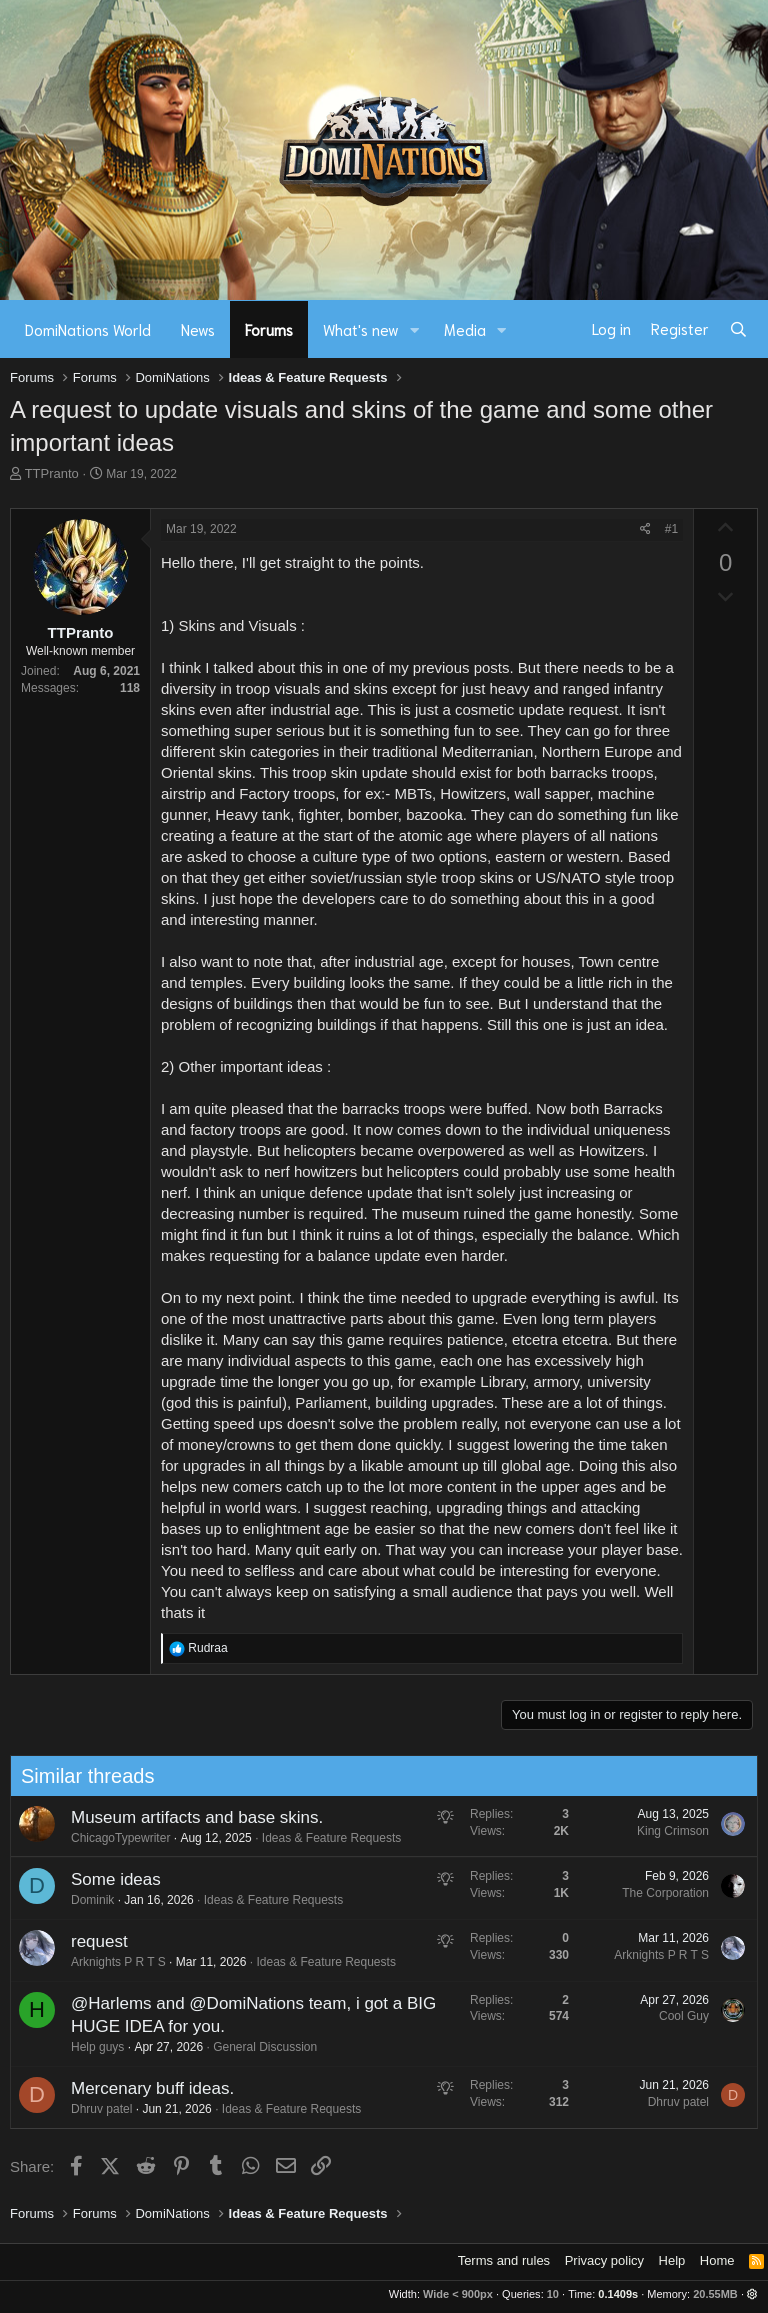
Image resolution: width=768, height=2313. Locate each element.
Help (672, 2260)
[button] (415, 329)
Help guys (91, 2047)
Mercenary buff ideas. (146, 2088)
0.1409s (618, 2294)
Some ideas (110, 1879)
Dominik (86, 1900)
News (198, 329)
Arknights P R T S (112, 1962)
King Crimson (667, 1831)
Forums (269, 329)
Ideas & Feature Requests (325, 1838)
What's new (361, 329)
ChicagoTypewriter (114, 1838)
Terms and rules (504, 2260)
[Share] (645, 529)
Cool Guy (678, 2016)
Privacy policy (604, 2260)
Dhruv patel (95, 2109)
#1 (671, 529)
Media (465, 329)
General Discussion (260, 2047)
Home (717, 2260)
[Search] (738, 329)
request (93, 1941)
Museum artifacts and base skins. (191, 1817)
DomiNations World (88, 329)
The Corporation (660, 1893)
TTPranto (52, 473)
